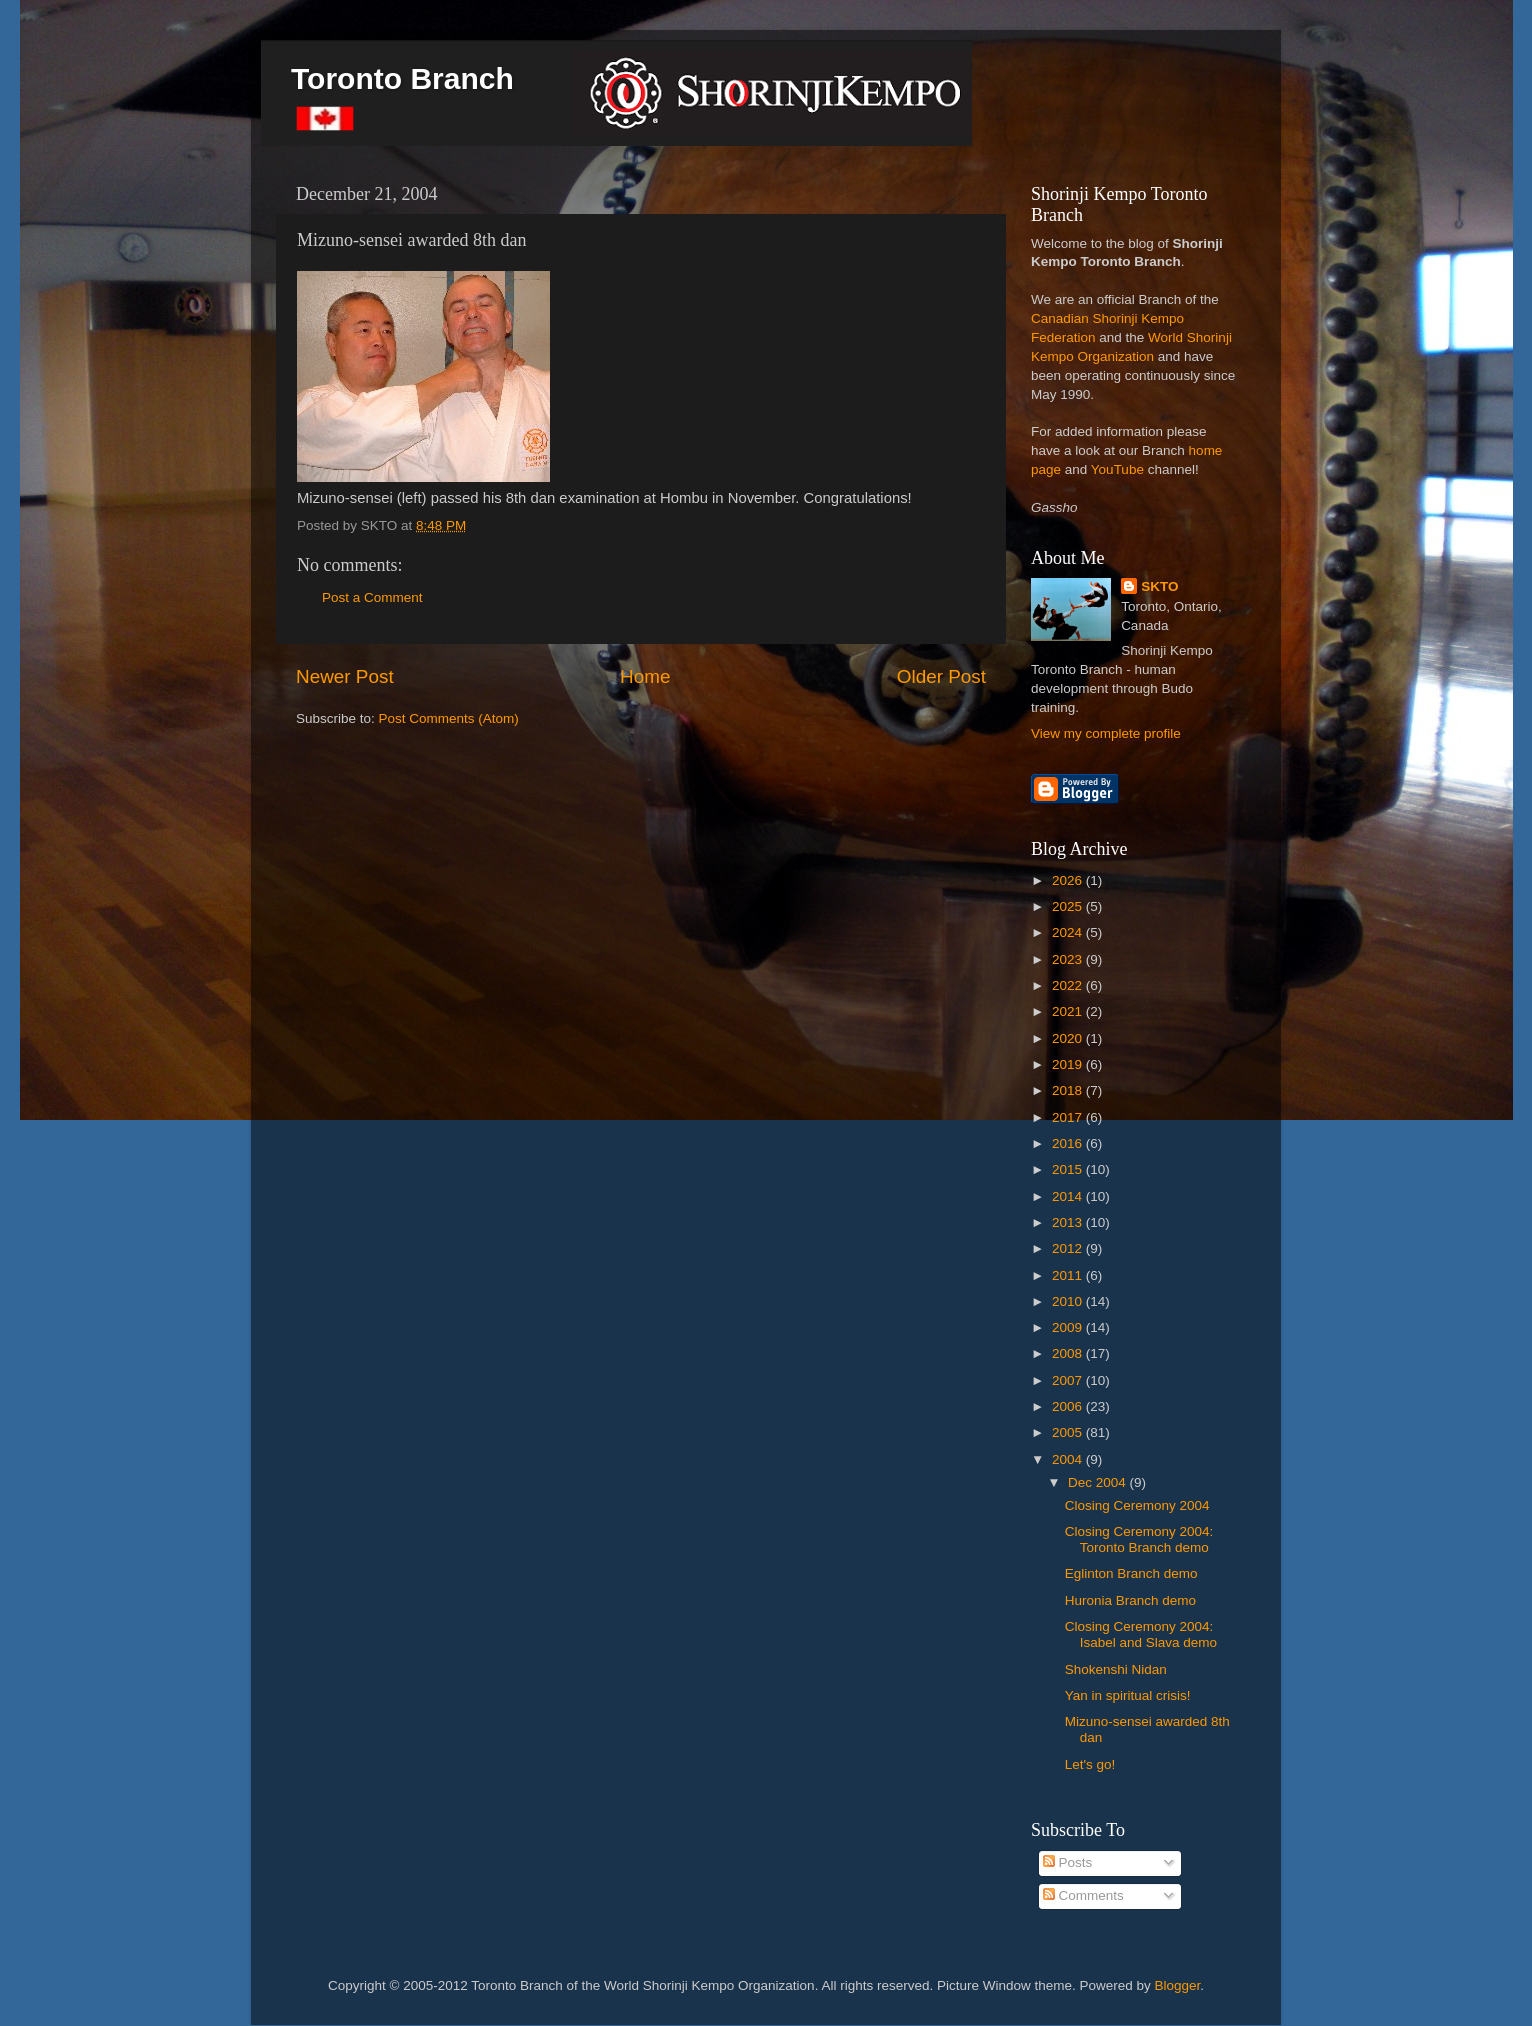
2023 (1069, 959)
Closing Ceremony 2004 (1137, 1505)
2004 (1069, 1459)
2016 (1069, 1143)
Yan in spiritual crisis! (1128, 1695)
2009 (1069, 1327)
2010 (1069, 1301)
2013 (1069, 1222)
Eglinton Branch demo (1131, 1573)
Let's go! (1090, 1764)
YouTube (1117, 469)
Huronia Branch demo (1130, 1600)
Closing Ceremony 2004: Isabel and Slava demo (1141, 1634)
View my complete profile (1106, 733)
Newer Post (345, 676)
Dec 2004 (1099, 1482)
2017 (1069, 1117)
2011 (1069, 1275)
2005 (1069, 1432)
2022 (1069, 985)
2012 (1069, 1248)
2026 (1069, 880)
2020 (1069, 1038)
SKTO (1159, 586)
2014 (1069, 1196)
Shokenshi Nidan (1116, 1669)
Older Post (941, 676)
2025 (1069, 906)
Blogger (1178, 1985)
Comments (1083, 1895)
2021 (1069, 1011)
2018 (1069, 1090)
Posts (1068, 1862)
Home (645, 676)
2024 (1069, 932)
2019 (1069, 1064)
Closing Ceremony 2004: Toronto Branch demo (1139, 1539)
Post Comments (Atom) (449, 718)
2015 (1069, 1169)
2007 (1069, 1380)
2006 (1069, 1406)
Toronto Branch (402, 78)
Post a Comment (372, 597)
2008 (1069, 1353)
